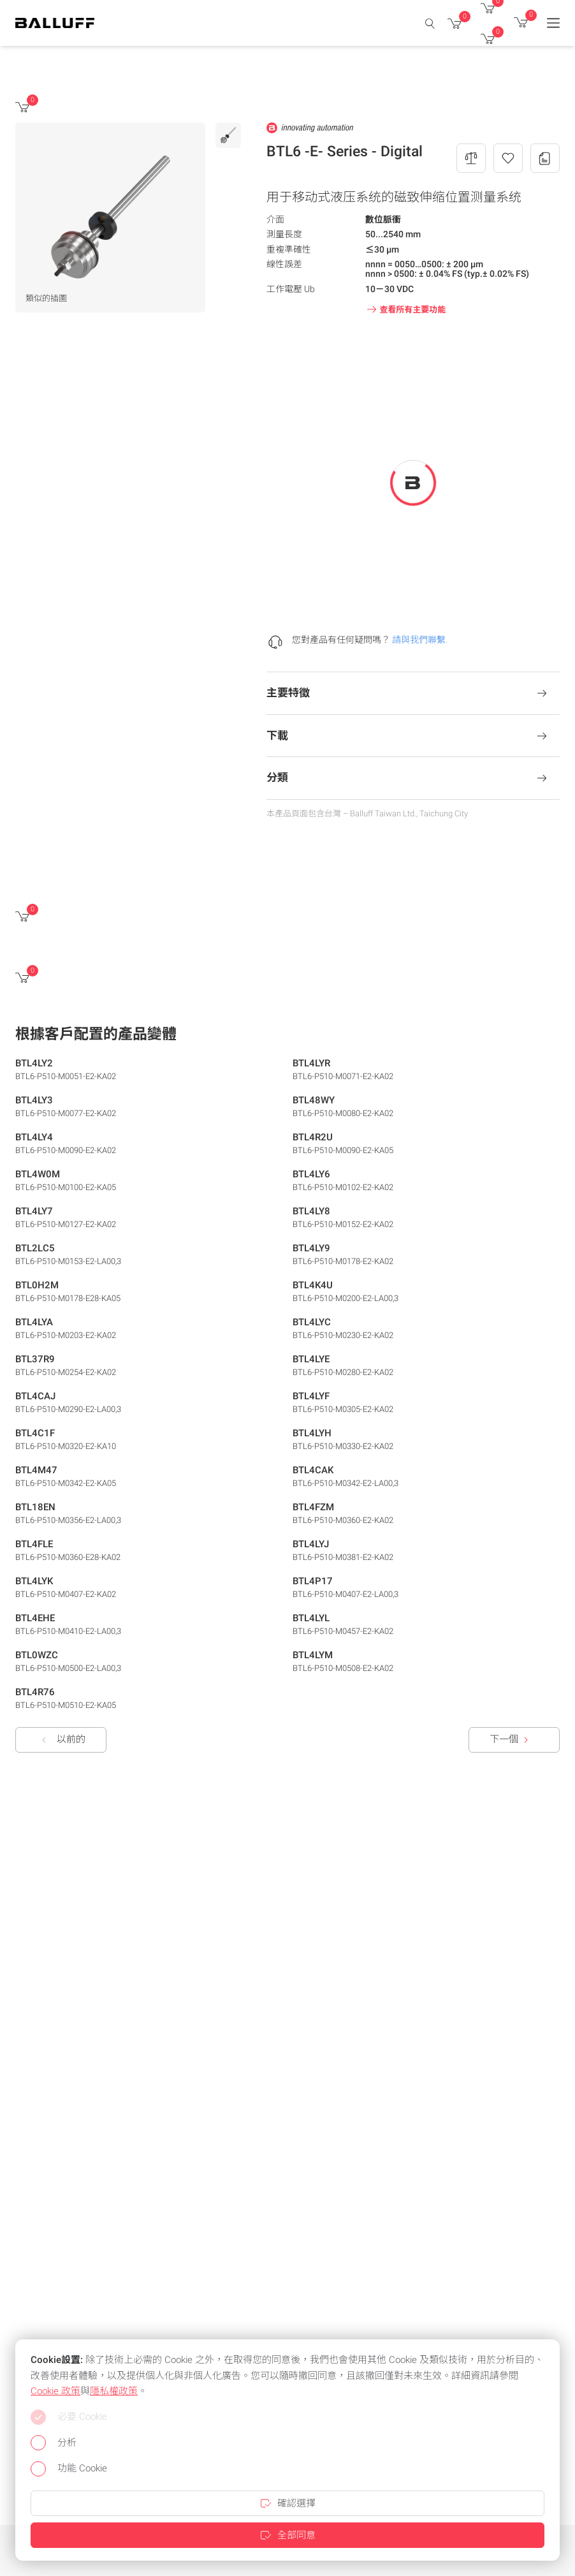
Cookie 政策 (55, 2391)
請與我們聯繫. (420, 640)
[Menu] (553, 23)
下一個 (512, 1740)
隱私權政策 (114, 2391)
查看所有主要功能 (405, 309)
